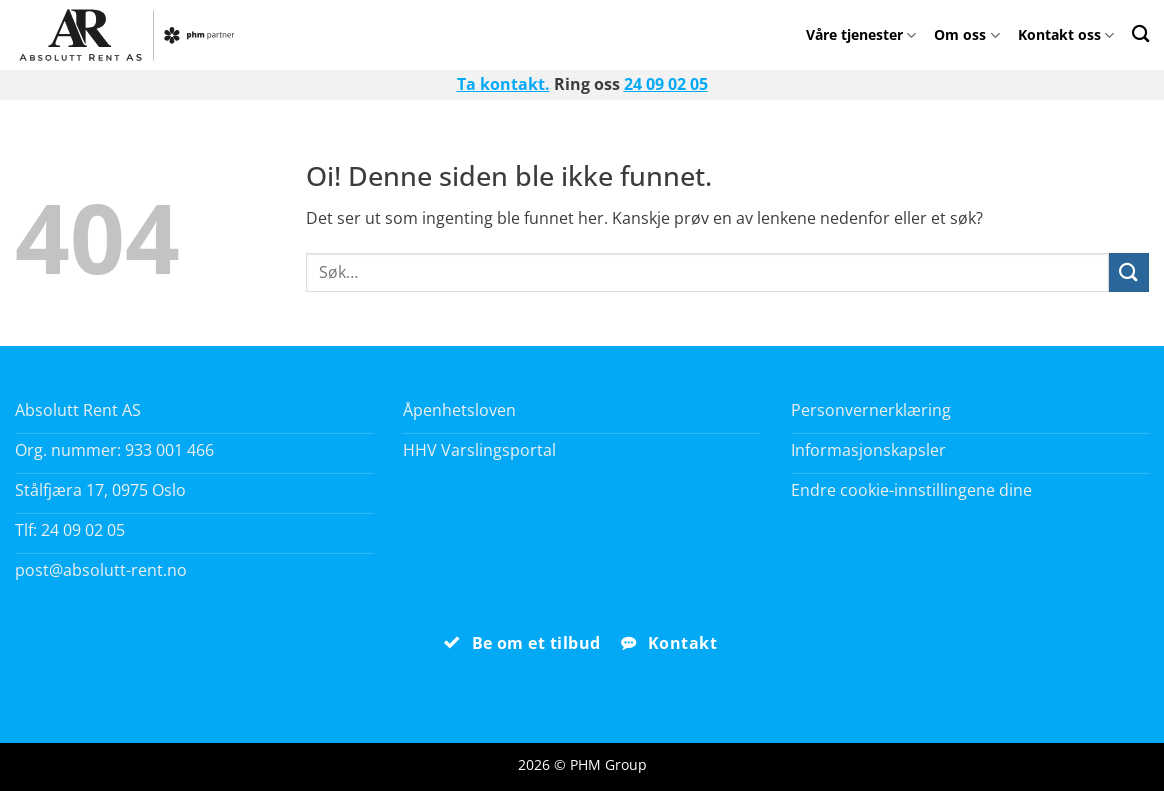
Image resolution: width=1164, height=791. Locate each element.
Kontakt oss (1066, 34)
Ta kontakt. (503, 84)
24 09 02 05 (666, 84)
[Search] (1140, 33)
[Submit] (1129, 272)
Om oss (966, 34)
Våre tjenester (861, 34)
